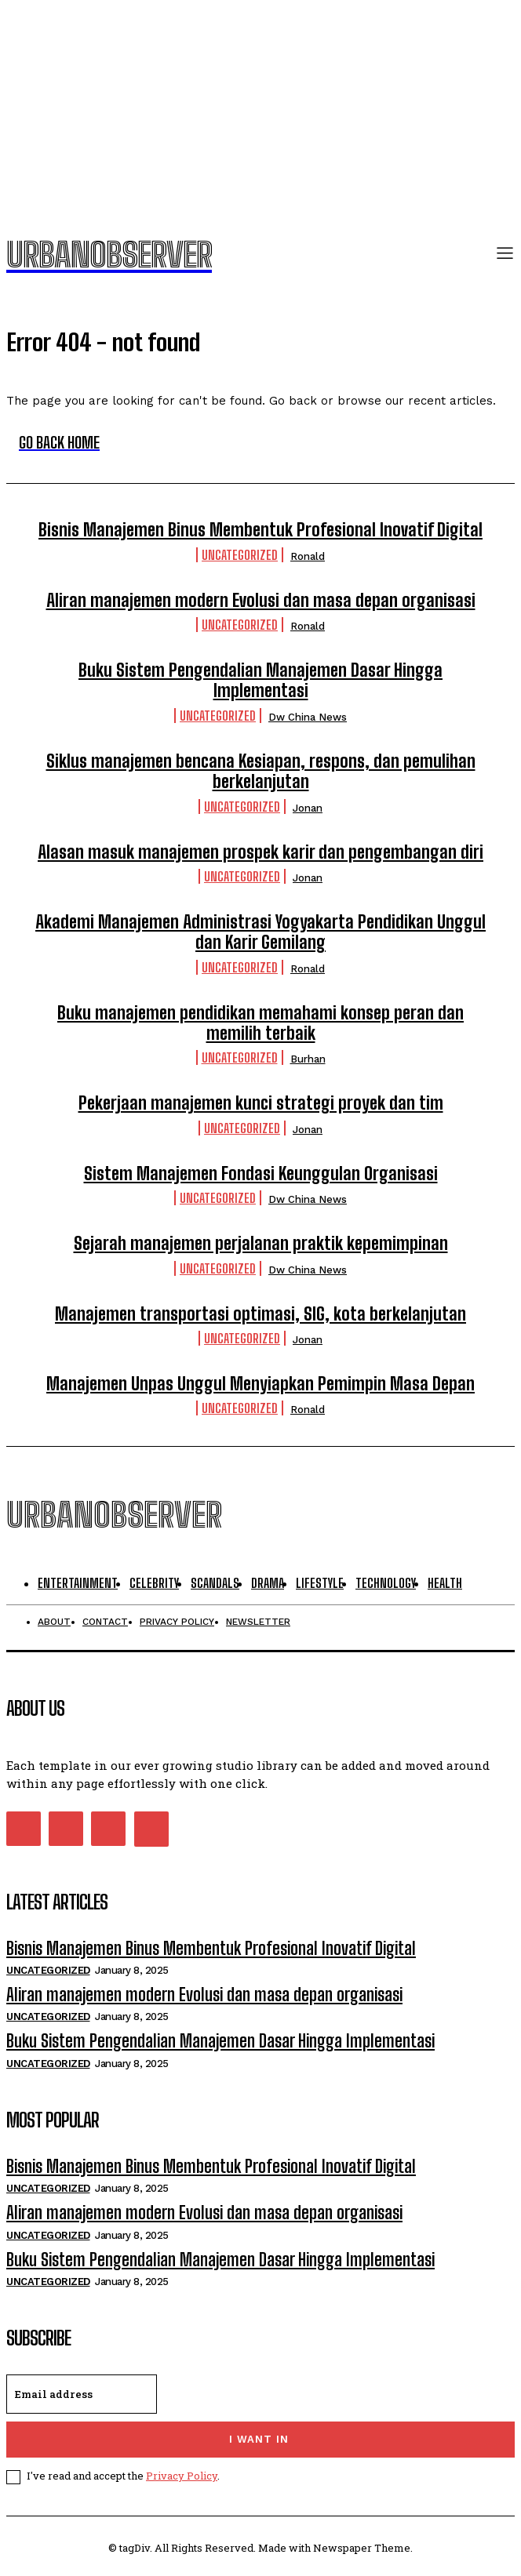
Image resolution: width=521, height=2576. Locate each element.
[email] (81, 2394)
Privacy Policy (181, 2476)
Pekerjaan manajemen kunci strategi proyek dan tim (260, 1103)
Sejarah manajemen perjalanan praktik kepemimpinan (261, 1243)
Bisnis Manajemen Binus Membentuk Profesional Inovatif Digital (260, 529)
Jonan (307, 808)
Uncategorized (240, 554)
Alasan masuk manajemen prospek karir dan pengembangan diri (260, 852)
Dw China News (307, 717)
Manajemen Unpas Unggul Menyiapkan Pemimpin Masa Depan (260, 1383)
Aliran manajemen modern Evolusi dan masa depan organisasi (260, 600)
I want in (259, 2439)
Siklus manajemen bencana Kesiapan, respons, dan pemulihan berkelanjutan (260, 771)
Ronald (307, 556)
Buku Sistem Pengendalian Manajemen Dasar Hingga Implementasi (260, 680)
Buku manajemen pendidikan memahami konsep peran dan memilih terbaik (260, 1023)
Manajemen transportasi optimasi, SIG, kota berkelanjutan (260, 1313)
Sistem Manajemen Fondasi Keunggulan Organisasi (261, 1173)
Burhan (308, 1059)
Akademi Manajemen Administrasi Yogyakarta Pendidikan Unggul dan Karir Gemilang (260, 932)
